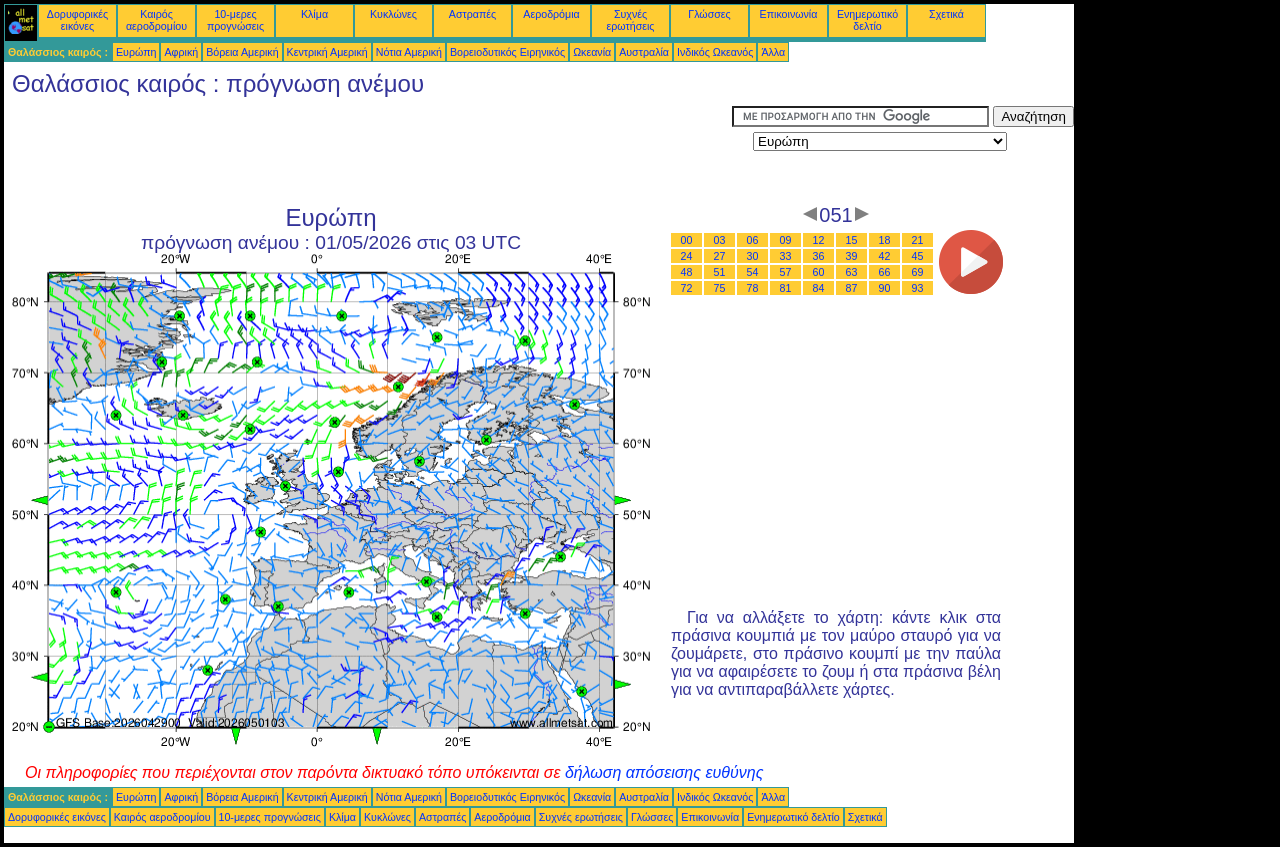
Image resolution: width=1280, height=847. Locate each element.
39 (852, 256)
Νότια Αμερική (409, 52)
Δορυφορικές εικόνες (77, 20)
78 (753, 288)
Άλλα (773, 52)
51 (720, 272)
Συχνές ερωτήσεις (631, 20)
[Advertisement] (368, 151)
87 (852, 288)
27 (720, 256)
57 (786, 272)
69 (918, 272)
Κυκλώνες (393, 14)
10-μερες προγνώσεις (235, 20)
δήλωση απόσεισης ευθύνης (664, 772)
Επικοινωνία (789, 14)
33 (786, 256)
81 (786, 288)
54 (753, 272)
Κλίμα (314, 14)
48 (687, 272)
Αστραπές (472, 14)
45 (918, 256)
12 (819, 240)
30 (753, 256)
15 (852, 240)
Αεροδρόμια (551, 14)
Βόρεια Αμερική (242, 52)
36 (819, 256)
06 (753, 240)
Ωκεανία (592, 52)
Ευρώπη (136, 52)
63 (852, 272)
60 (819, 272)
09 (786, 240)
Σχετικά (946, 14)
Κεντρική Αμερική (327, 52)
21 (918, 240)
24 (687, 256)
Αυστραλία (644, 52)
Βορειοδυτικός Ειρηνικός (507, 52)
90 (885, 288)
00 (687, 240)
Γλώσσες (709, 14)
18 (885, 240)
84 (819, 288)
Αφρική (181, 52)
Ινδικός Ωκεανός (715, 52)
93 (918, 288)
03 (720, 240)
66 (885, 272)
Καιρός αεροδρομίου (156, 20)
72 (687, 288)
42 (885, 256)
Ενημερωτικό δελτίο (867, 20)
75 (720, 288)
